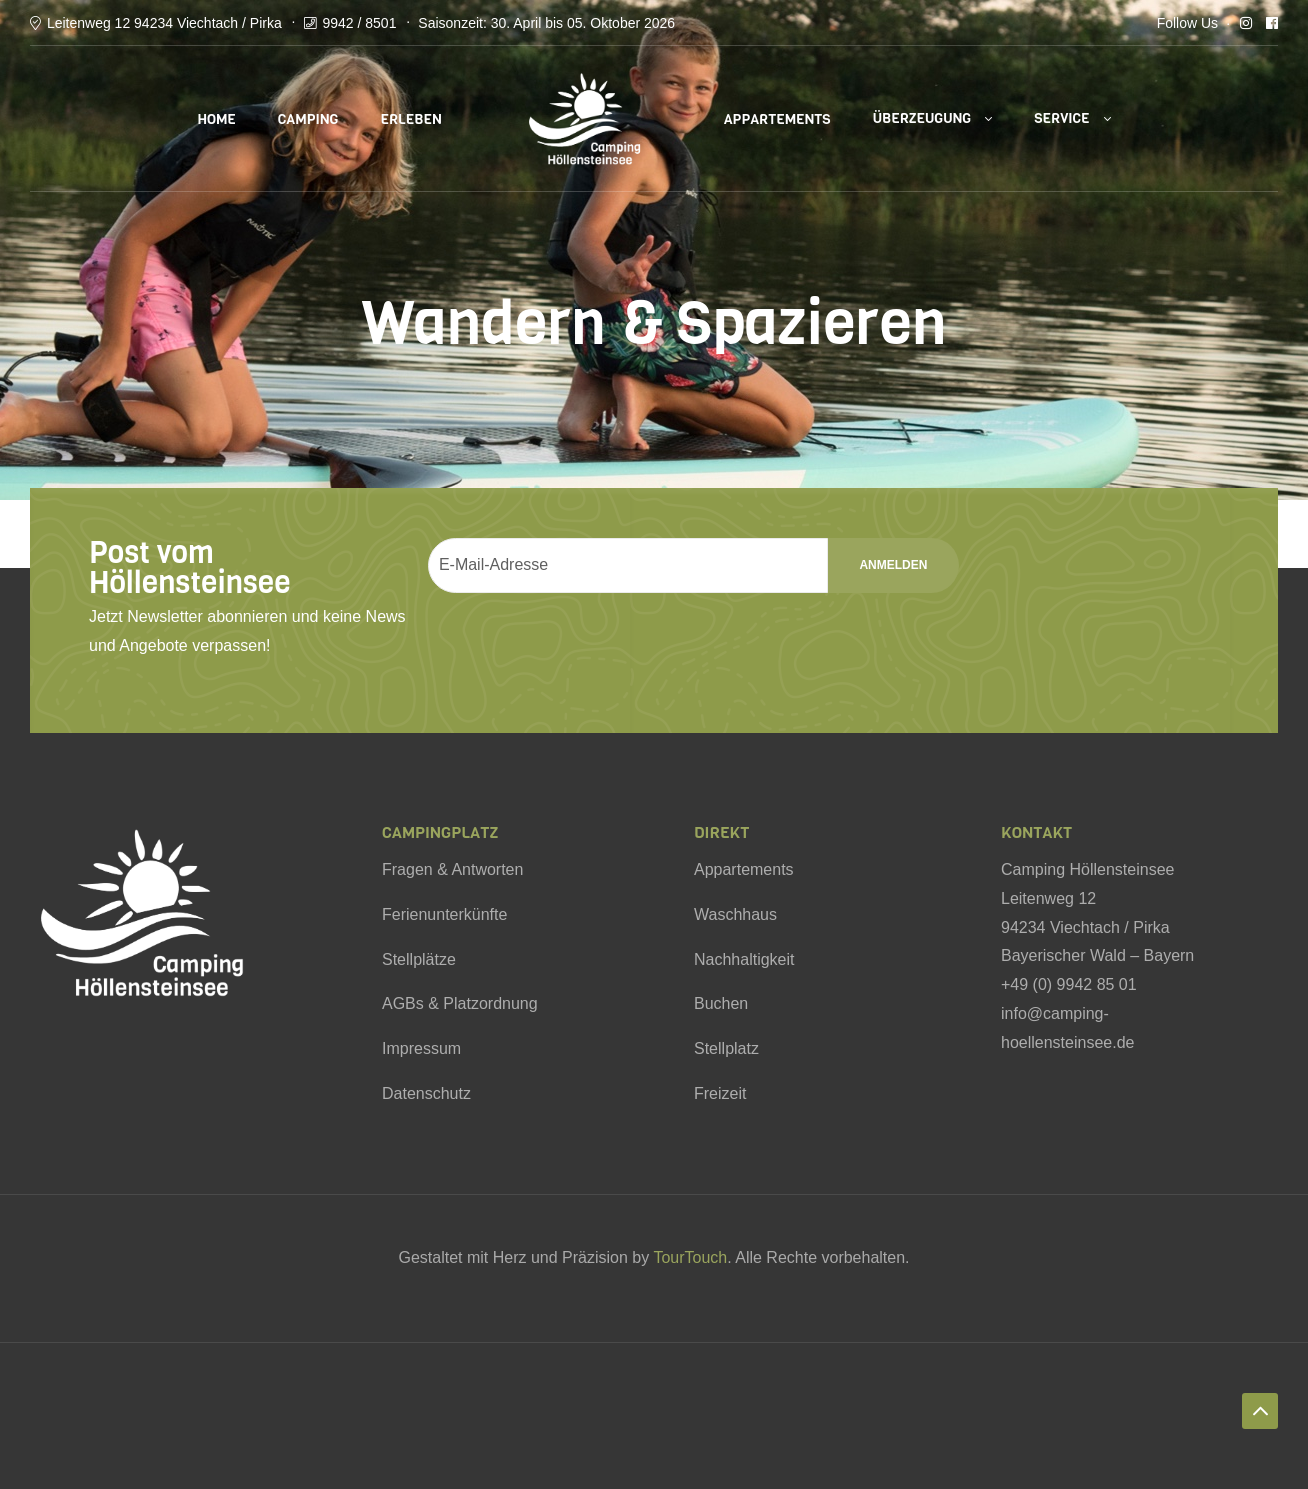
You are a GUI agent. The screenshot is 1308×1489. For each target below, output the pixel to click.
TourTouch (690, 1257)
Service (1061, 118)
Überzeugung (922, 118)
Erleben (410, 119)
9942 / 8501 (359, 23)
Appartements (777, 119)
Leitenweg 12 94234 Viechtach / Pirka (164, 23)
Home (216, 119)
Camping (308, 119)
